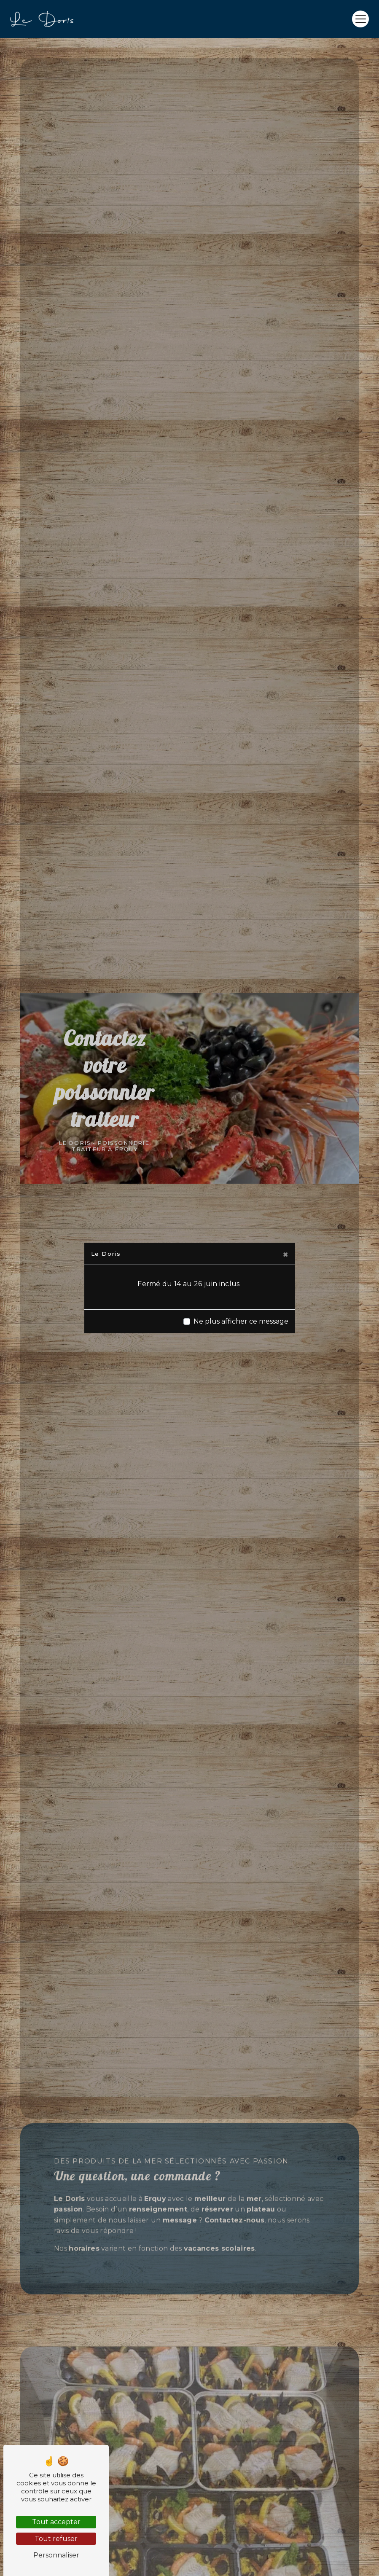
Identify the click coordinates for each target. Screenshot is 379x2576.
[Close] (285, 1254)
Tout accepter (56, 2522)
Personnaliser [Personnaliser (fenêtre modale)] (56, 2555)
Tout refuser (56, 2539)
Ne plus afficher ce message (241, 1321)
